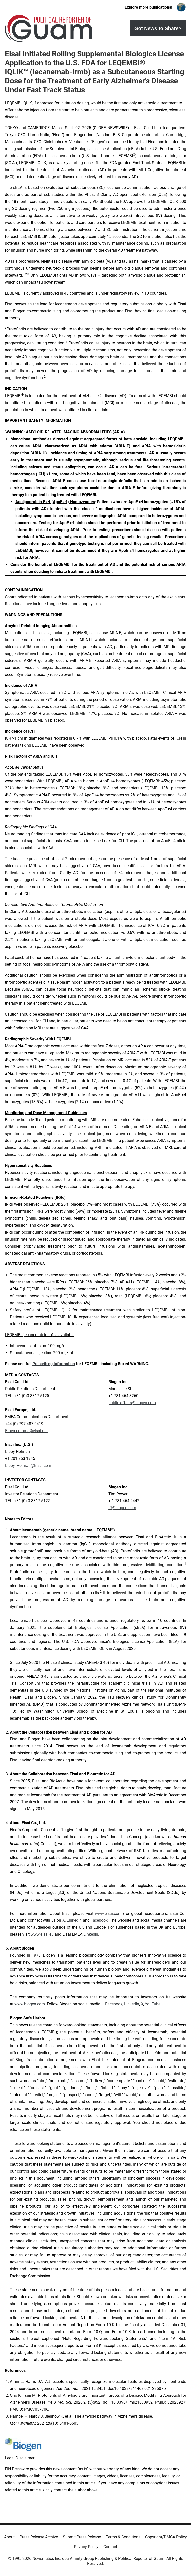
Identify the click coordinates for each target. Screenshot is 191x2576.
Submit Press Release (82, 2537)
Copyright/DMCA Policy (166, 2537)
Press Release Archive (39, 2537)
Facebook (99, 1920)
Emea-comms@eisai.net (26, 1430)
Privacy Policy (86, 2546)
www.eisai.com (108, 1913)
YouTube (152, 2004)
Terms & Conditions (123, 2537)
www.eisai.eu (42, 1934)
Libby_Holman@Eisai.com (28, 1465)
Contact (110, 2546)
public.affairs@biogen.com (132, 1402)
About (9, 2537)
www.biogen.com (29, 2004)
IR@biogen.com (122, 1507)
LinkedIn (74, 1920)
